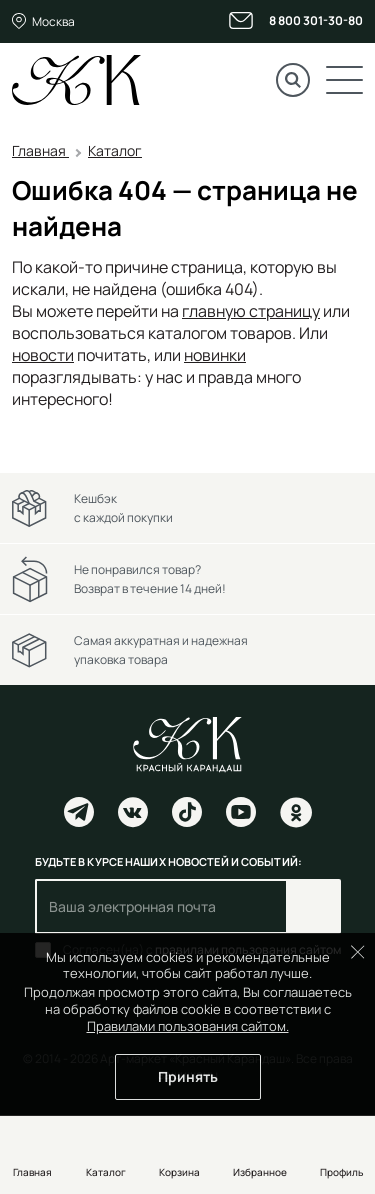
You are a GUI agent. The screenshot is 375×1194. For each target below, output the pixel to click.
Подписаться (313, 906)
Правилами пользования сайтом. (188, 1026)
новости (43, 355)
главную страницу (251, 311)
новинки (215, 355)
